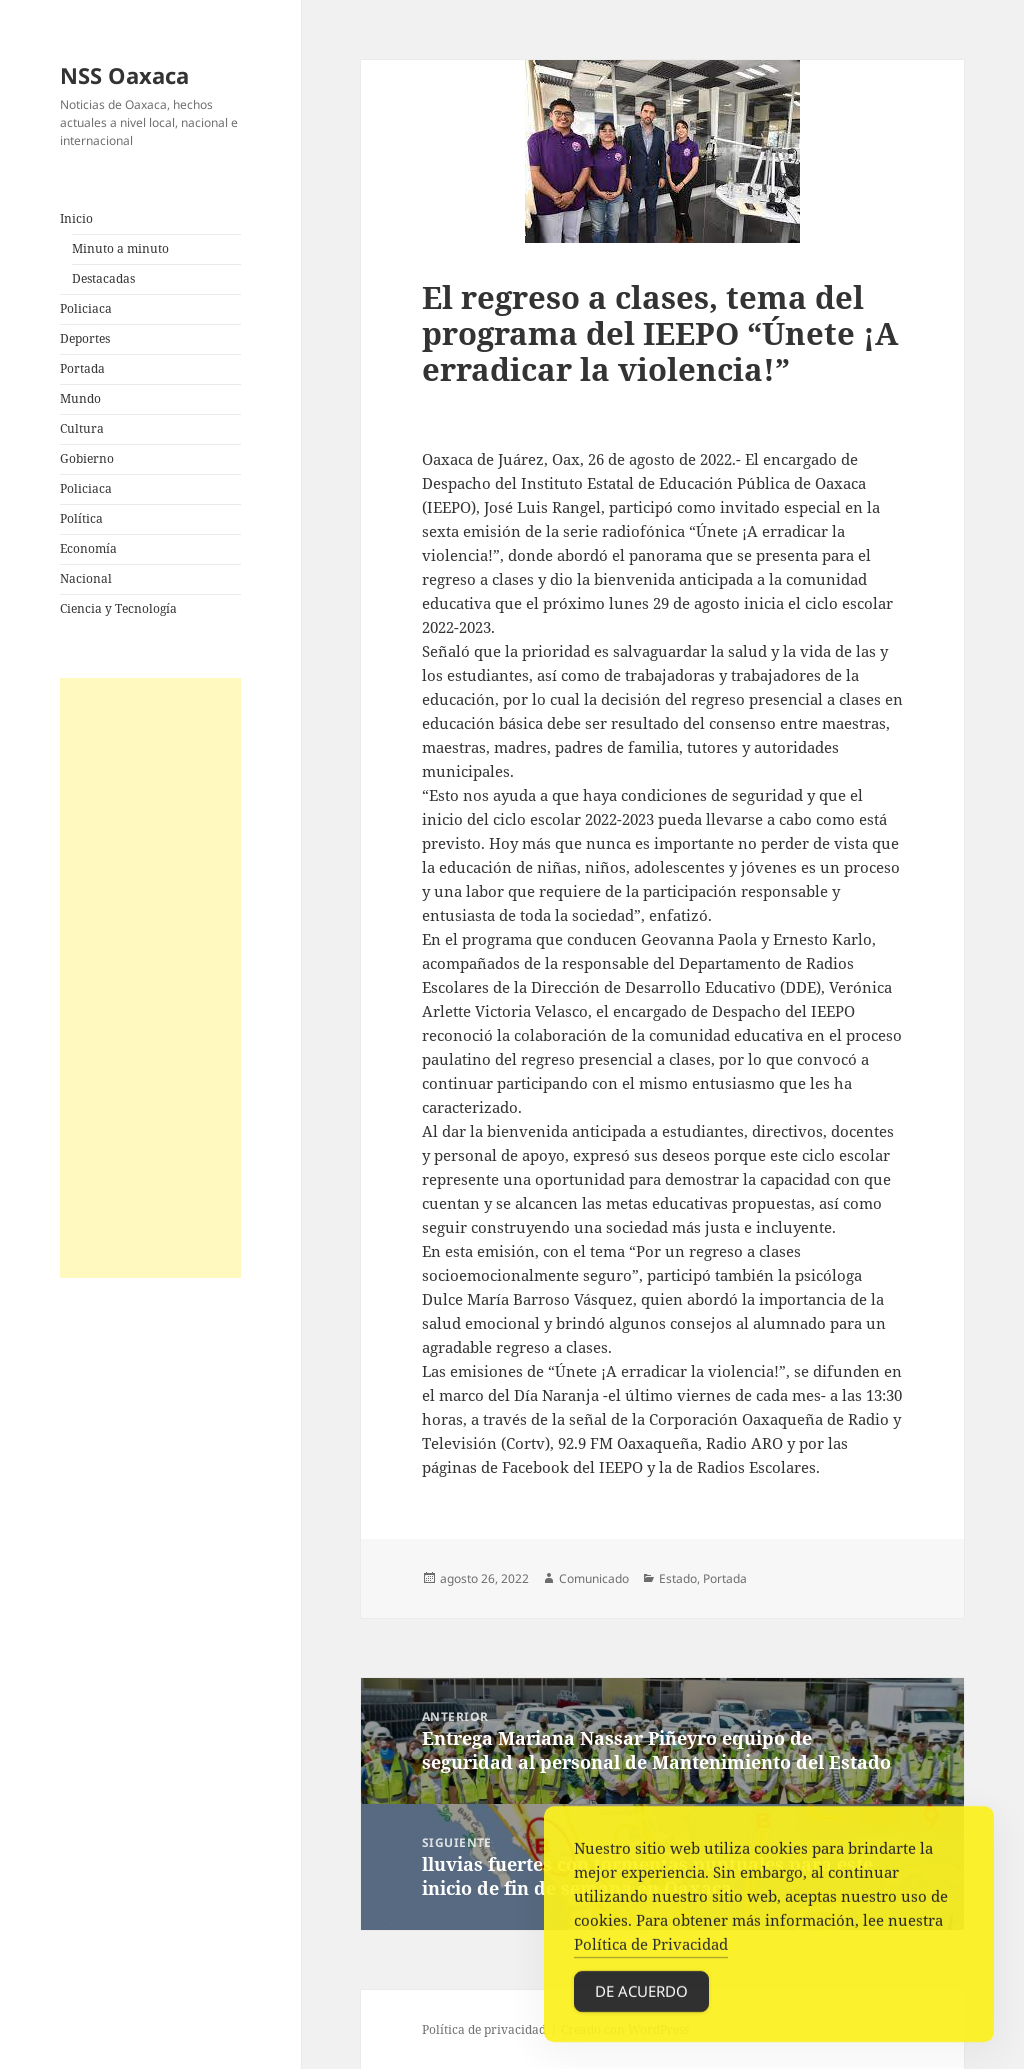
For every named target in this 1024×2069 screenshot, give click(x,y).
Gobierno (87, 458)
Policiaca (86, 308)
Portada (82, 368)
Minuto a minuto (120, 248)
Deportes (85, 338)
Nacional (86, 578)
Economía (88, 548)
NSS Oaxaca (124, 75)
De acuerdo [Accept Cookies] (641, 2014)
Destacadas (103, 278)
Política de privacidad (484, 2029)
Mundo (80, 398)
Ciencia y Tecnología (118, 608)
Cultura (82, 428)
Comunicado (594, 1578)
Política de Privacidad (651, 1967)
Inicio (76, 218)
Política (81, 518)
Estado (678, 1578)
